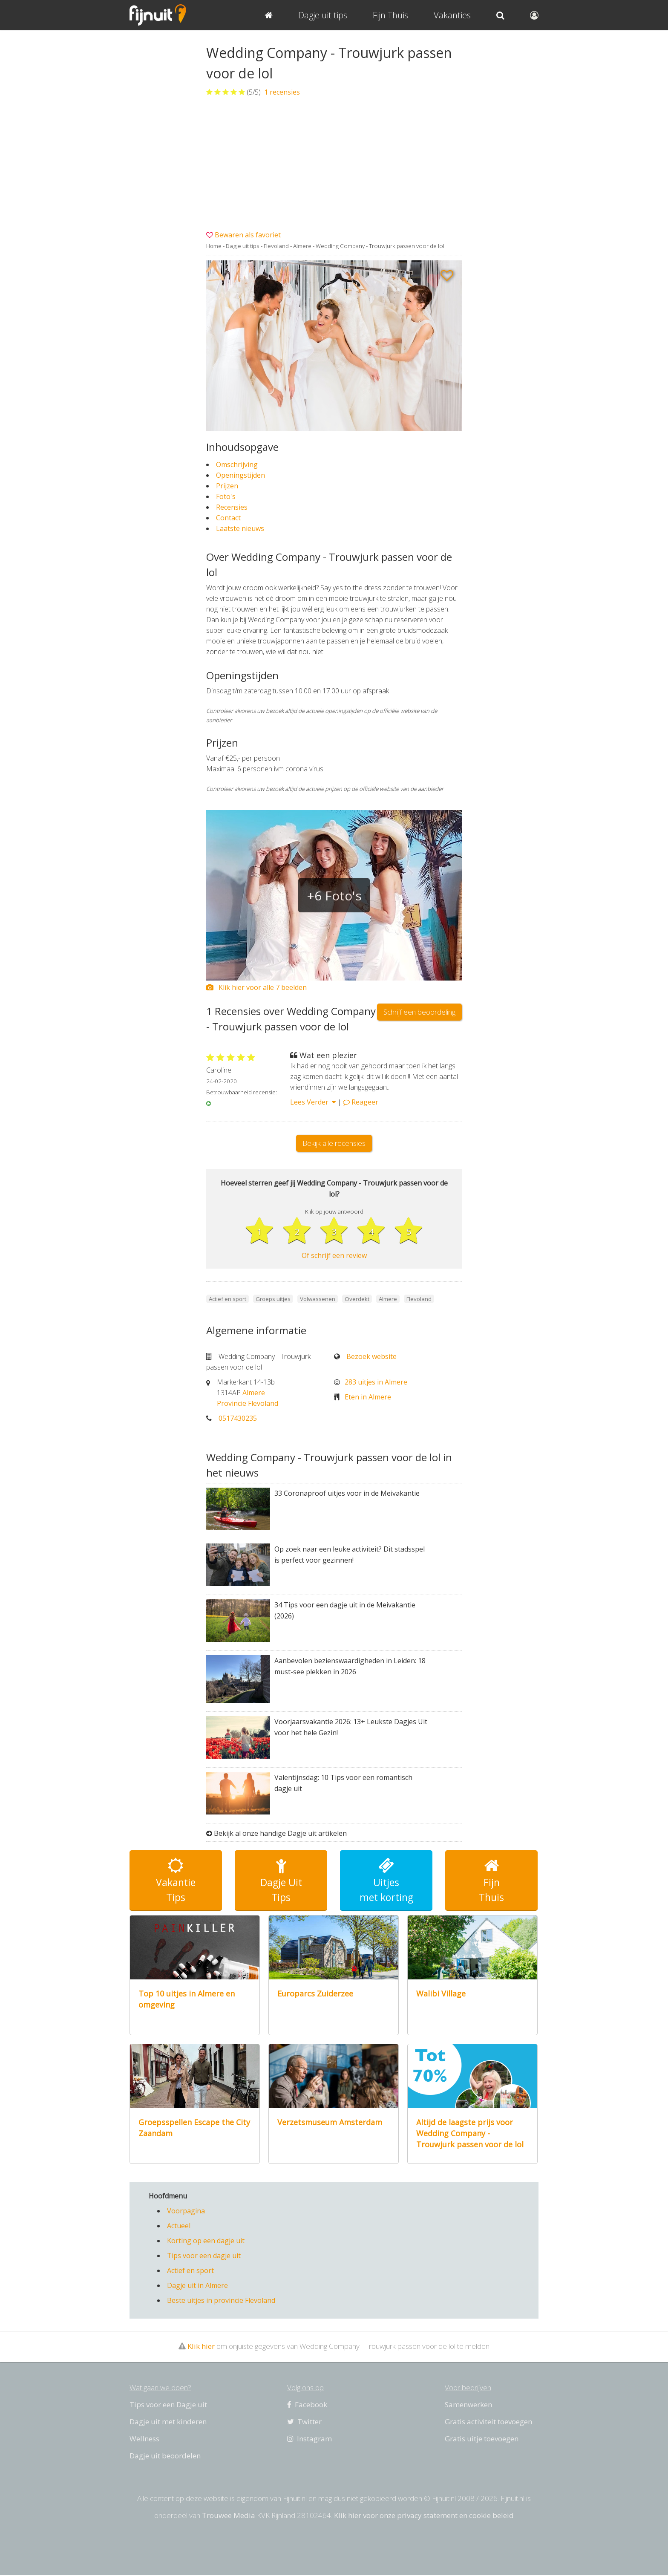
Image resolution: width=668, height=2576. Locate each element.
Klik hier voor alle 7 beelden (256, 987)
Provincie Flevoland (247, 1403)
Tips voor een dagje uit (204, 2256)
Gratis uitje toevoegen (481, 2439)
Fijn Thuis (390, 15)
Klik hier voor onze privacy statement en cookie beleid (424, 2516)
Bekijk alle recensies (334, 1143)
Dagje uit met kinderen (168, 2422)
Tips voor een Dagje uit (168, 2405)
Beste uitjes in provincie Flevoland (221, 2301)
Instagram (309, 2439)
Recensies (232, 507)
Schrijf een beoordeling (419, 1012)
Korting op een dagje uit (206, 2241)
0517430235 (238, 1418)
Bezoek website (371, 1357)
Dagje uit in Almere (197, 2286)
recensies (281, 92)
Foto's (226, 496)
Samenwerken (468, 2405)
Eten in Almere (368, 1397)
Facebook (307, 2405)
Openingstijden (240, 475)
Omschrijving (237, 464)
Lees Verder (313, 1102)
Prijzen (227, 485)
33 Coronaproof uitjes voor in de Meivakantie (347, 1493)
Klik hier (201, 2347)
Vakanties (452, 15)
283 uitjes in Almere (376, 1382)
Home (214, 246)
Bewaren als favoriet (248, 234)
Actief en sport (190, 2271)
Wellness (144, 2439)
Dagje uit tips (242, 246)
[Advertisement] (334, 163)
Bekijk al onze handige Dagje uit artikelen (280, 1834)
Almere (302, 246)
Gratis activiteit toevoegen (488, 2422)
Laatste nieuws (240, 528)
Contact (228, 517)
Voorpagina (186, 2211)
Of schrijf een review (334, 1256)
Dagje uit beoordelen (165, 2456)
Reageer (360, 1102)
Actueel (178, 2226)
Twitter (304, 2422)
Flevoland (276, 246)
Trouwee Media (228, 2516)
